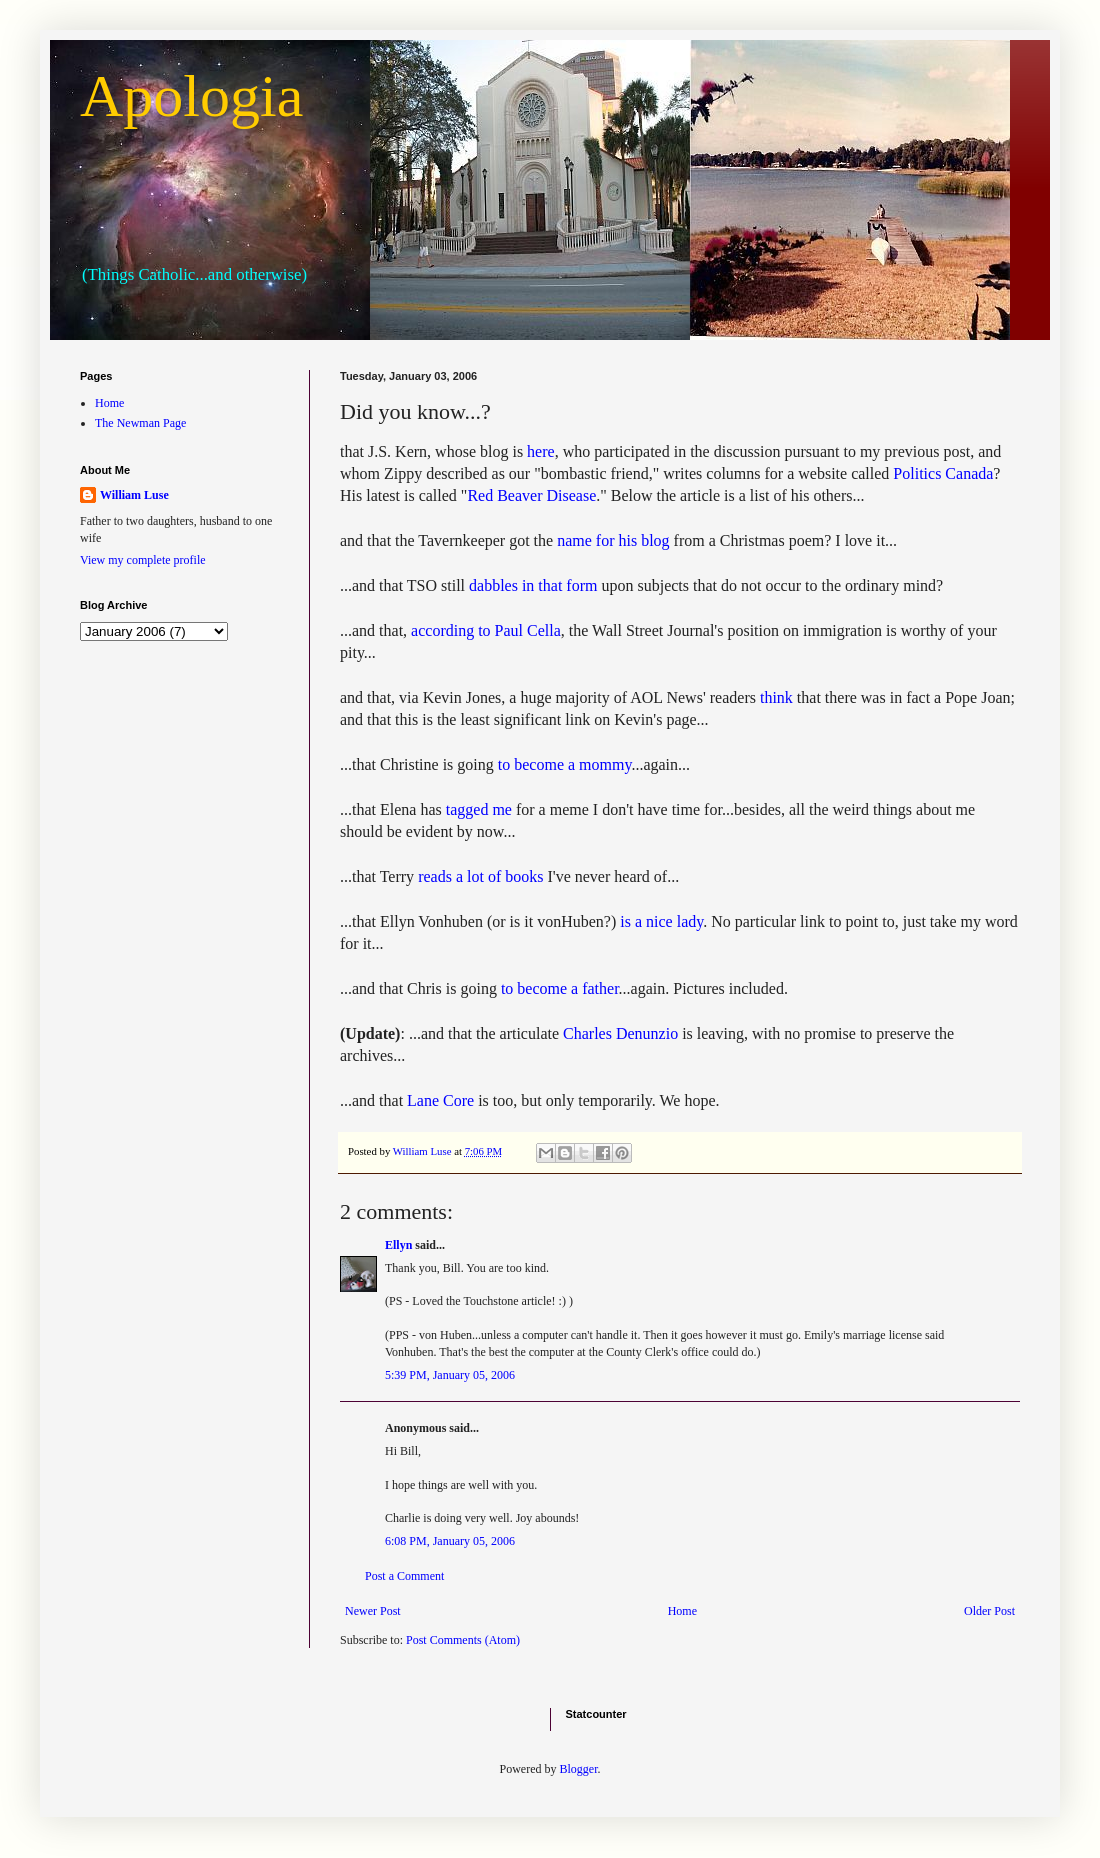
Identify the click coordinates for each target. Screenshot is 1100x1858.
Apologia (191, 96)
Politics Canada (943, 473)
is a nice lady (661, 921)
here (541, 451)
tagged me (479, 809)
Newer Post (373, 1611)
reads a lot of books (480, 876)
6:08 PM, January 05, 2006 (450, 1541)
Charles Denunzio (620, 1033)
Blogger (579, 1769)
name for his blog (613, 540)
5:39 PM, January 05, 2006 (450, 1375)
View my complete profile (143, 560)
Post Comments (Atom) (463, 1640)
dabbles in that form (533, 585)
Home (682, 1611)
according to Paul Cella (486, 630)
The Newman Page (140, 423)
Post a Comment (404, 1576)
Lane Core (440, 1100)
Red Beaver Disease (531, 495)
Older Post (989, 1611)
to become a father (560, 988)
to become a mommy (565, 764)
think (776, 697)
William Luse (134, 495)
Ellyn (398, 1245)
